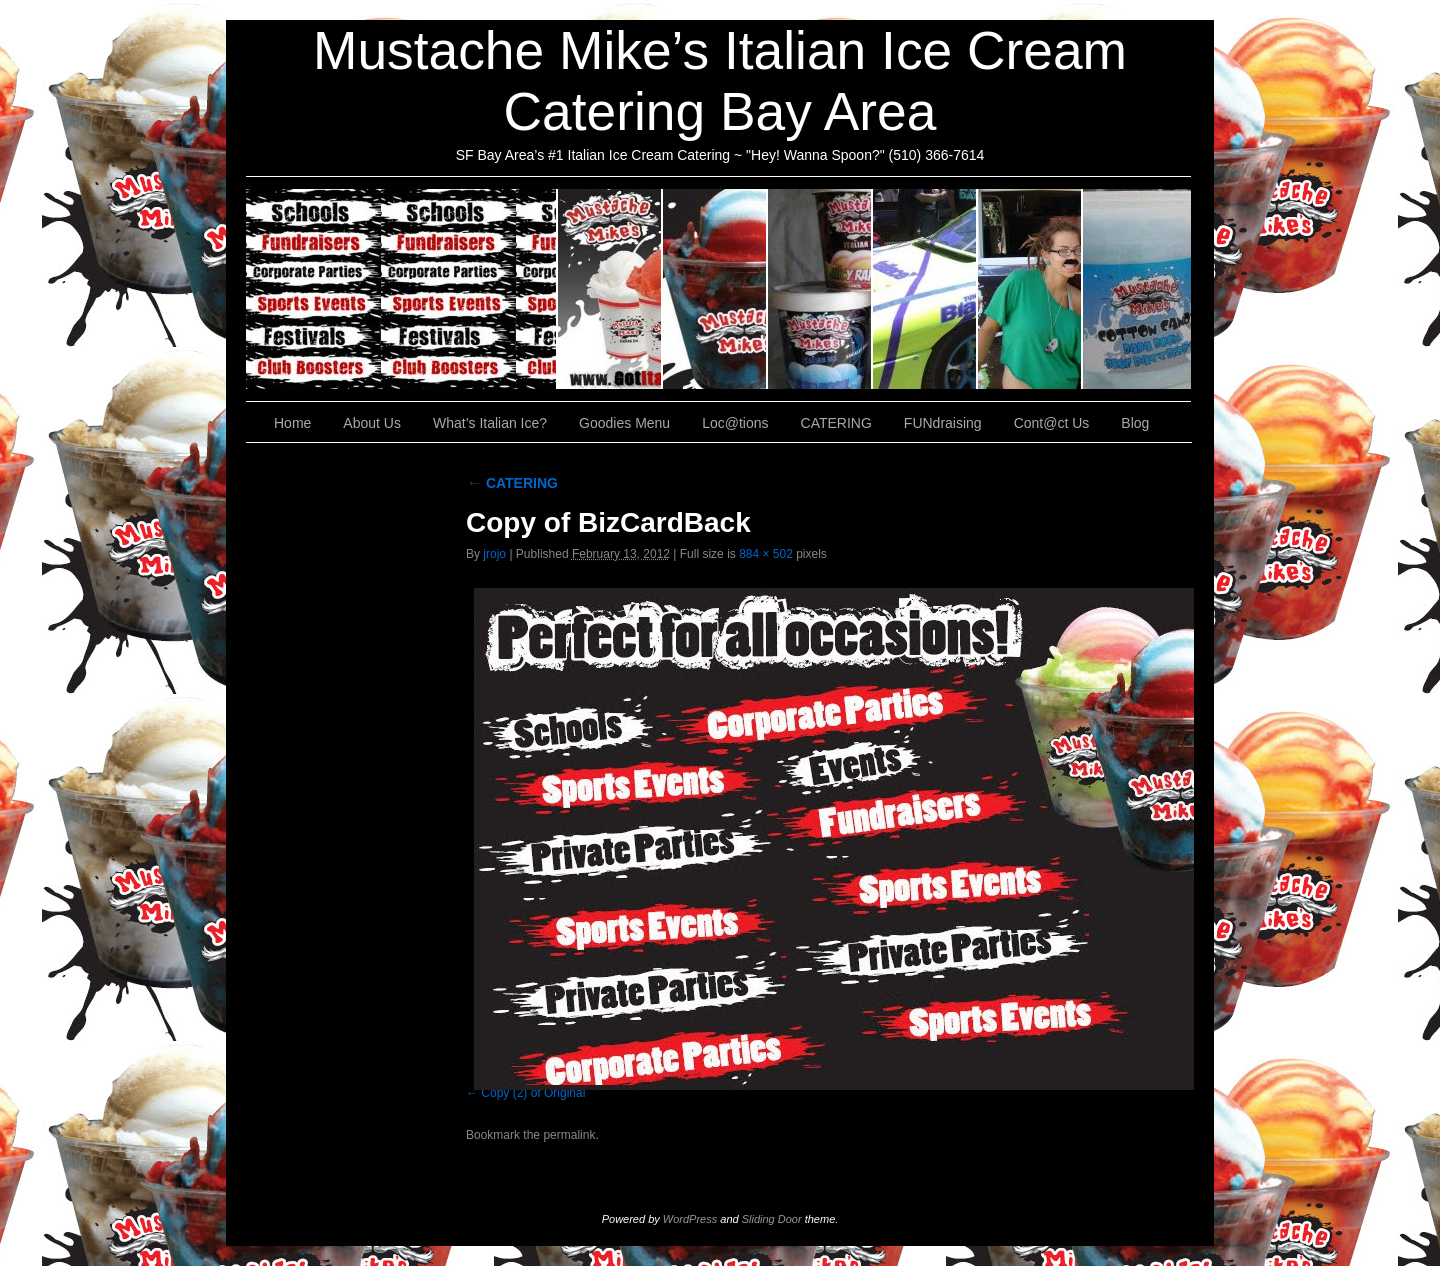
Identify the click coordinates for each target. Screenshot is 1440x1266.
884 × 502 (766, 554)
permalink (569, 1135)
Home (292, 423)
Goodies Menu (820, 289)
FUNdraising (1030, 289)
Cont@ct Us (1137, 289)
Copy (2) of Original (533, 1093)
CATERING (402, 289)
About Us (610, 289)
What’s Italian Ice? (715, 289)
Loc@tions (925, 289)
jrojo (494, 554)
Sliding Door (772, 1219)
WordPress (690, 1219)
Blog (1135, 423)
